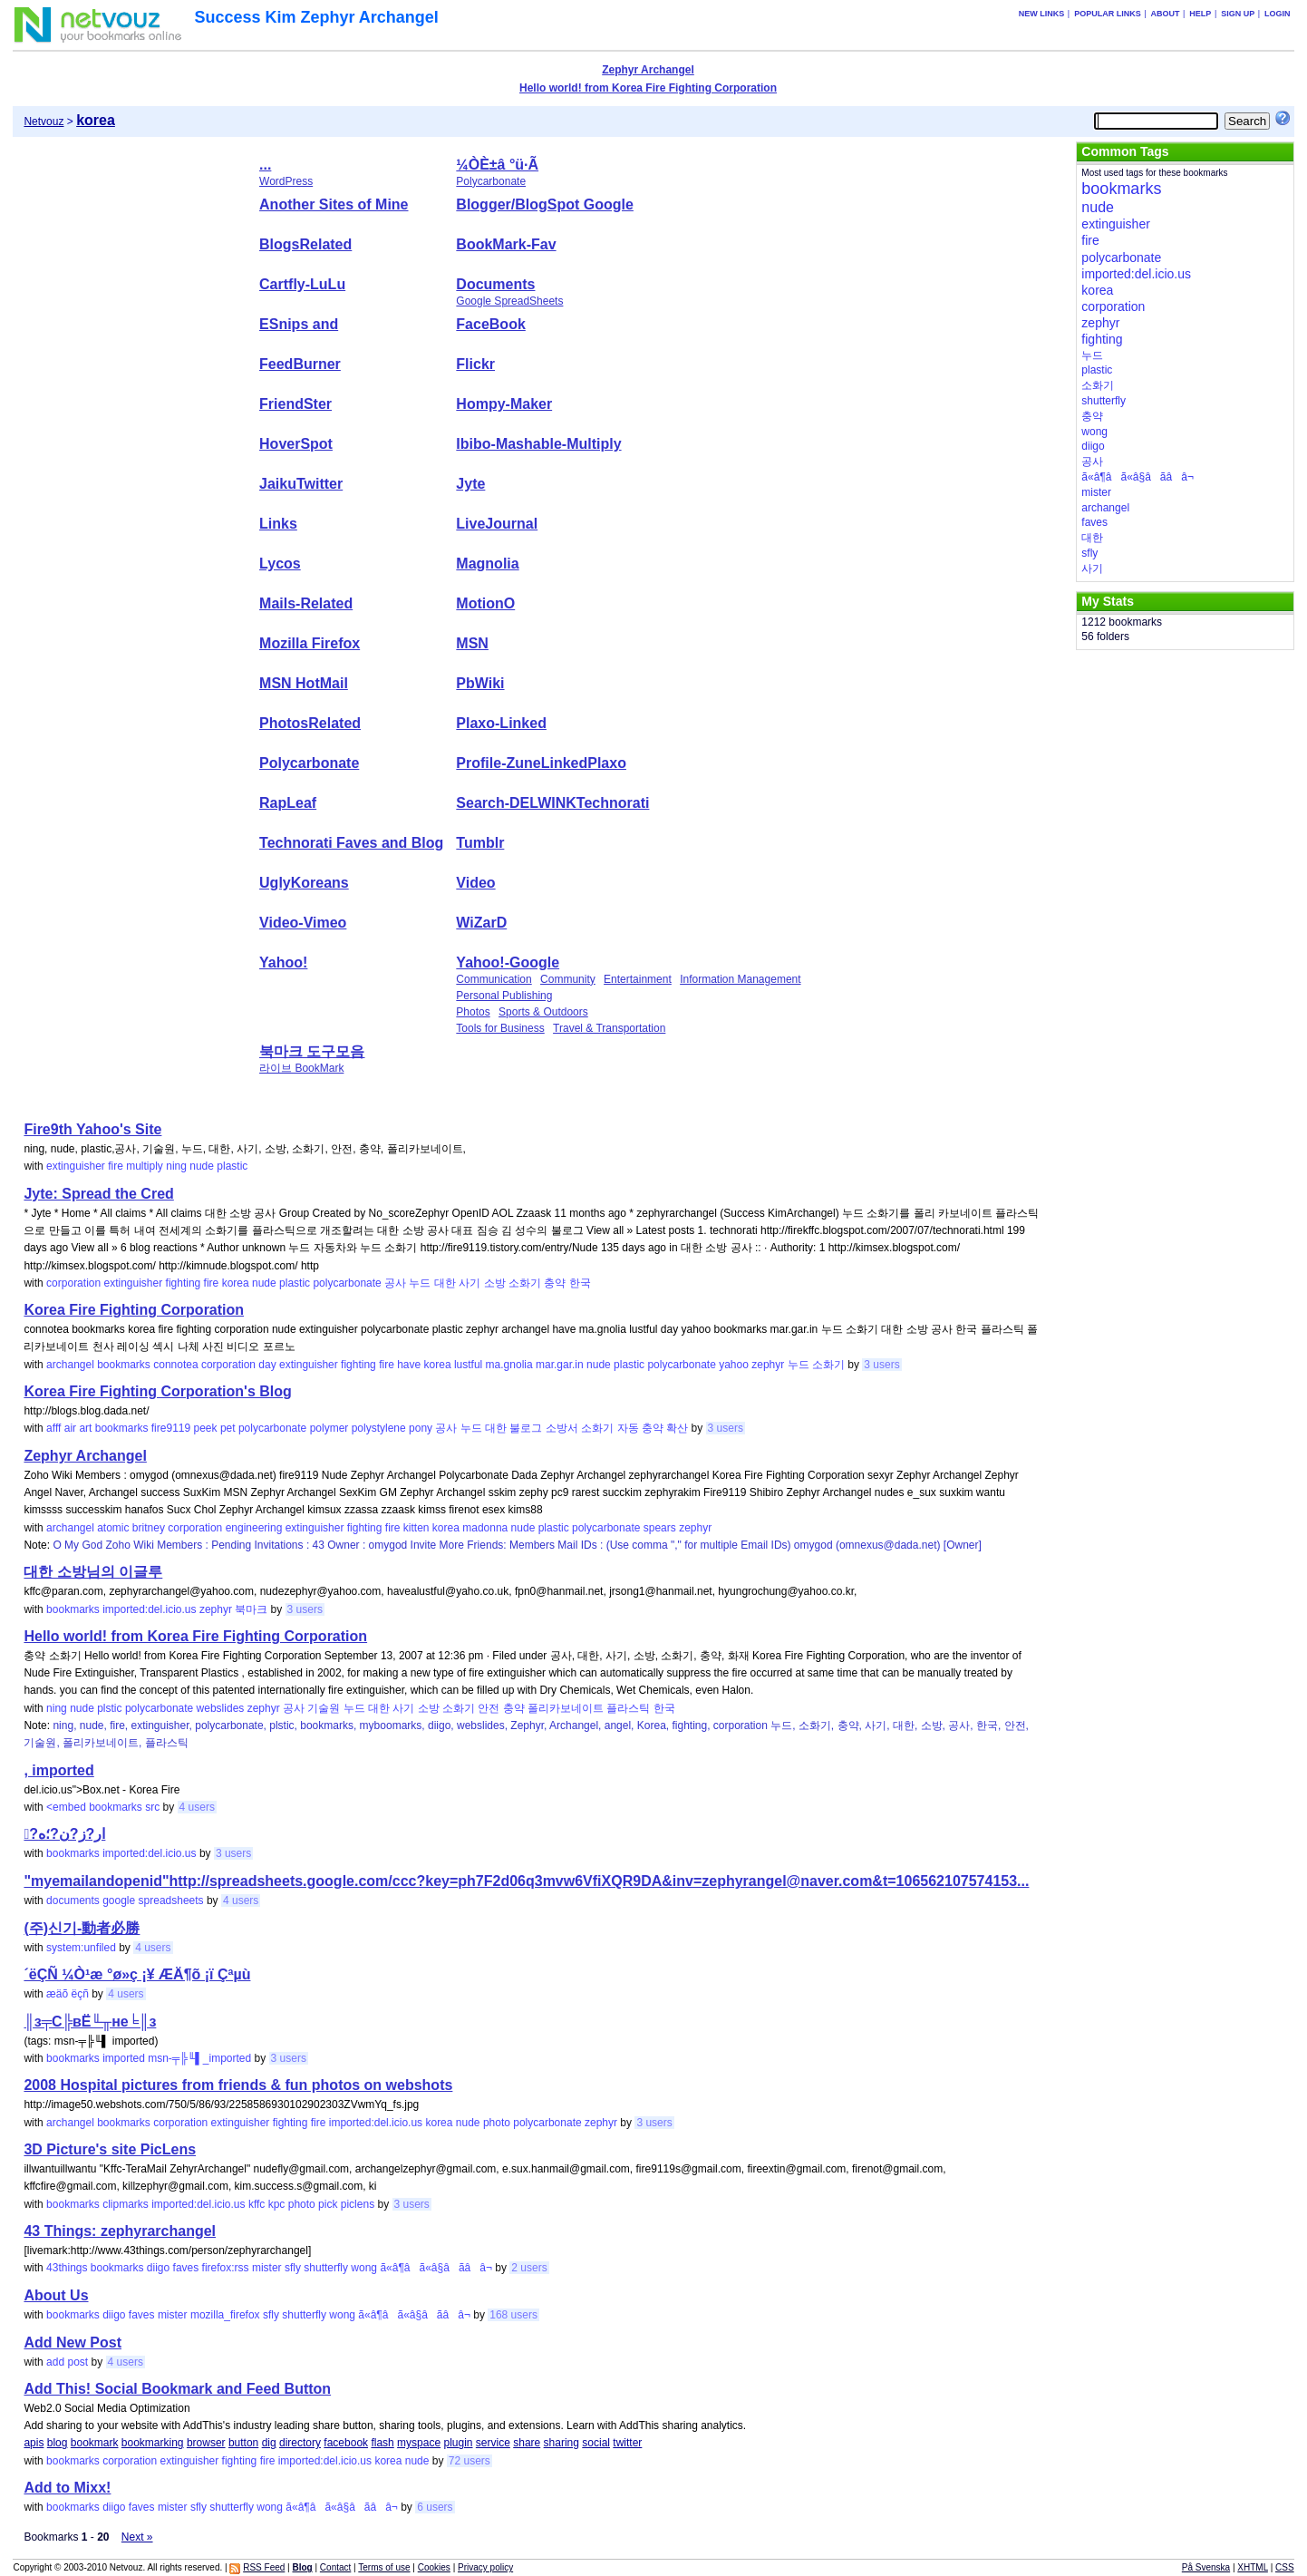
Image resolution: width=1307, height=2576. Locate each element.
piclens (357, 2204)
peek (206, 1428)
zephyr (767, 1364)
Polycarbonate (491, 181)
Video (475, 882)
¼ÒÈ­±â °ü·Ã (497, 164)
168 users (513, 2315)
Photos (472, 1012)
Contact (335, 2567)
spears (660, 1527)
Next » (137, 2537)
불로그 (525, 1428)
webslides (221, 1708)
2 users (529, 2267)
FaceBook (490, 324)
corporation (73, 1283)
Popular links (1107, 13)
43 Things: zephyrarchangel (120, 2231)
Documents (495, 284)
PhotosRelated (310, 723)
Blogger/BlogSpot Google (545, 204)
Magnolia (487, 563)
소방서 (562, 1428)
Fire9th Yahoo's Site (92, 1129)
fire (115, 1166)
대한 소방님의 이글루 (93, 1572)
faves (186, 2267)
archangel (70, 1364)
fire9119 (170, 1428)
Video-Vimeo (302, 922)
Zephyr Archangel (648, 69)
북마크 (251, 1609)
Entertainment (638, 979)
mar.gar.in (560, 1364)
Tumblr (480, 843)
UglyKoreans (304, 882)
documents (73, 1900)
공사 (395, 1283)
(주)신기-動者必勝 (82, 1928)
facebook (346, 2442)
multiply (144, 1166)
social (596, 2442)
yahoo (734, 1364)
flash (382, 2442)
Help (1200, 13)
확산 (677, 1428)
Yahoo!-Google (507, 962)
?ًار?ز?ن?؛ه (64, 1834)
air (70, 1428)
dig (269, 2442)
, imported (58, 1770)
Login (1277, 13)
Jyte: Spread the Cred (98, 1193)
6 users (434, 2507)
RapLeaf (287, 803)
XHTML (1252, 2567)
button (243, 2442)
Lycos (280, 563)
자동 (628, 1428)
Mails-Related (306, 603)
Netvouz (43, 121)
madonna (485, 1527)
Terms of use (384, 2567)
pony (420, 1428)
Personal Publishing (504, 995)
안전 (488, 1708)
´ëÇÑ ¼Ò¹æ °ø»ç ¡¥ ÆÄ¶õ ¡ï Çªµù (137, 1974)
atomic (113, 1527)
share (526, 2442)
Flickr (475, 364)
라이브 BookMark (301, 1068)
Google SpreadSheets (509, 301)
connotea (175, 1364)
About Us (56, 2295)
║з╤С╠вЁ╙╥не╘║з (90, 2021)
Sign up (1237, 13)
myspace (419, 2442)
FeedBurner (300, 364)
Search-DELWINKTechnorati (552, 803)
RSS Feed (264, 2567)
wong (364, 2267)
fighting (183, 1283)
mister (267, 2267)
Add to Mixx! (67, 2487)
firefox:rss (225, 2267)
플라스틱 (628, 1708)
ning (176, 1166)
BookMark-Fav (506, 244)
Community (567, 979)
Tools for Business (500, 1028)
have (409, 1364)
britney (148, 1527)
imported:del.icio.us (149, 1609)
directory (300, 2442)
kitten (416, 1527)
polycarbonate (347, 1283)
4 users (197, 1807)
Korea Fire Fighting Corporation (134, 1309)
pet (228, 1428)
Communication (493, 979)
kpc (277, 2204)
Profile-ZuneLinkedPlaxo (541, 763)
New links (1042, 13)
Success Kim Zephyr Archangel (316, 17)
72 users (469, 2460)
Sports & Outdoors (543, 1012)
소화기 (524, 1283)
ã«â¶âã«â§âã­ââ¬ (436, 2267)
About (1165, 13)
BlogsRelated (305, 244)
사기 (469, 1283)
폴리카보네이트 (566, 1708)
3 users (881, 1364)
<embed (66, 1807)
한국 (580, 1283)
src (152, 1807)
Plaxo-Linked (501, 723)
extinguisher (75, 1166)
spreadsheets (171, 1900)
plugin (457, 2442)
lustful (468, 1364)
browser (206, 2442)
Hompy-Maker (504, 404)
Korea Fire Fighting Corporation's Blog (157, 1391)
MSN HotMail (303, 683)
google (118, 1900)
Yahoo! (283, 962)
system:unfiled (81, 1947)
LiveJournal (496, 523)
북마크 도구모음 (311, 1051)
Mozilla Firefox (309, 643)
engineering (254, 1527)
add (55, 2362)
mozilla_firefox (225, 2315)
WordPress (286, 181)
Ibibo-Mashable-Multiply (538, 444)
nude (201, 1166)
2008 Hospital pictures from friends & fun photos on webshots (238, 2085)
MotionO (485, 603)
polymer (329, 1428)
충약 (555, 1283)
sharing (561, 2442)
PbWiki (480, 683)
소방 (495, 1283)
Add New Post (72, 2342)
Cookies (434, 2567)
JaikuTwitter (301, 483)
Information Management (740, 979)
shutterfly (326, 2267)
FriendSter (295, 404)
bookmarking (152, 2442)
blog (57, 2442)
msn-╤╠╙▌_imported (199, 2058)
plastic (232, 1166)
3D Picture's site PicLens (110, 2149)
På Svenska (1206, 2567)
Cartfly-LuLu (302, 284)
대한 (445, 1283)
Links (278, 523)
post (77, 2362)
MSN (472, 643)
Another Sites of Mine (333, 204)
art (85, 1428)
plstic (109, 1708)
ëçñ (79, 1994)
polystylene (379, 1428)
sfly (293, 2267)
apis (34, 2442)
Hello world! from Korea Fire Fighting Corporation (648, 88)
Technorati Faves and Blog (351, 843)
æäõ (57, 1994)
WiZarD (481, 922)
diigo (158, 2267)
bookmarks (123, 1364)
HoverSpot (296, 444)
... (265, 164)
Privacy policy (485, 2567)
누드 (420, 1283)
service (493, 2442)
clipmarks (125, 2204)
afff (53, 1428)
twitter (627, 2442)
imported (123, 2058)
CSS (1284, 2567)
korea (235, 1283)
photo (496, 2122)
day (267, 1364)
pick (327, 2204)
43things (66, 2267)
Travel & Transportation (609, 1028)
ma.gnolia (509, 1364)
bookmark (95, 2442)
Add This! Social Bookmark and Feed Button (177, 2388)
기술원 (323, 1708)
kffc (256, 2204)
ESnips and (298, 324)
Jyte (470, 483)
